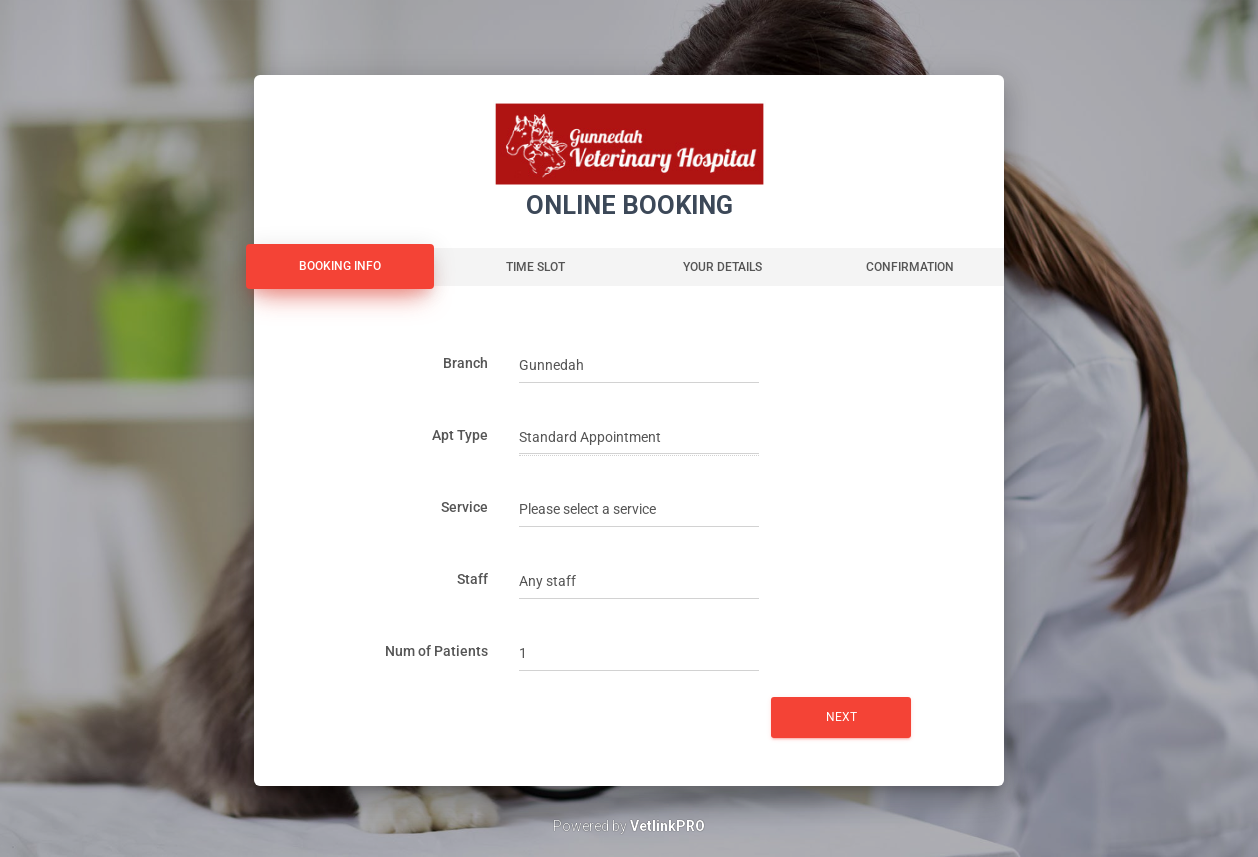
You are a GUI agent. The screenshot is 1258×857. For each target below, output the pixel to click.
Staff (472, 579)
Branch (465, 363)
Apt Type (460, 435)
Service (464, 507)
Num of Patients (436, 651)
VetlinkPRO (667, 826)
